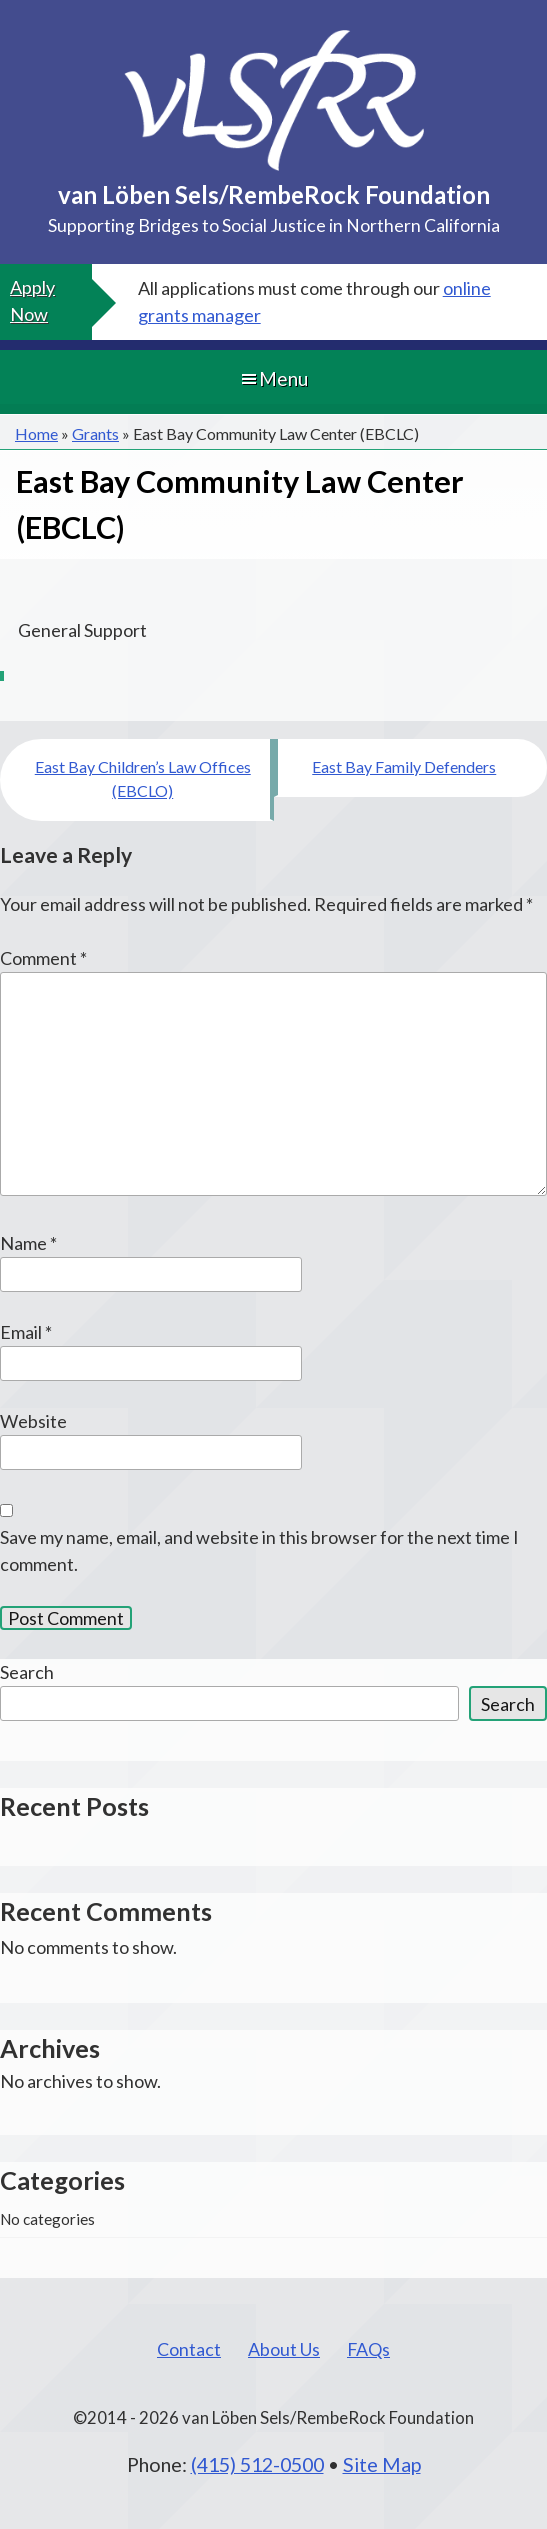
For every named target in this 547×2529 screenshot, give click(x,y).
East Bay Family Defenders (404, 766)
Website (33, 1421)
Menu (273, 378)
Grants (95, 433)
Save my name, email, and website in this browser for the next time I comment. (259, 1550)
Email (26, 1332)
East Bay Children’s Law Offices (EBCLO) (143, 778)
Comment (43, 958)
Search (27, 1672)
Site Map (382, 2464)
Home (36, 433)
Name (28, 1243)
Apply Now (32, 300)
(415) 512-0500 (257, 2464)
